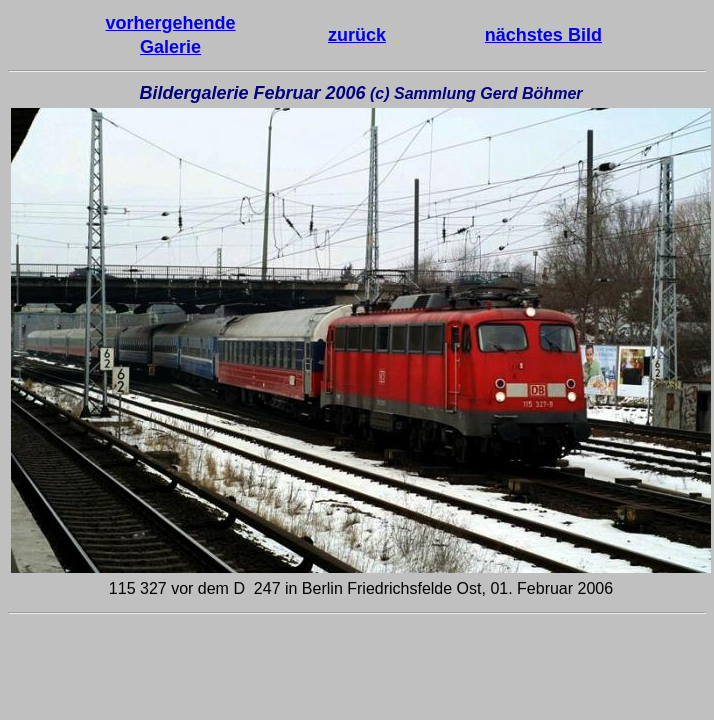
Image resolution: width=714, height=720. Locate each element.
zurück (357, 35)
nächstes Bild (543, 35)
